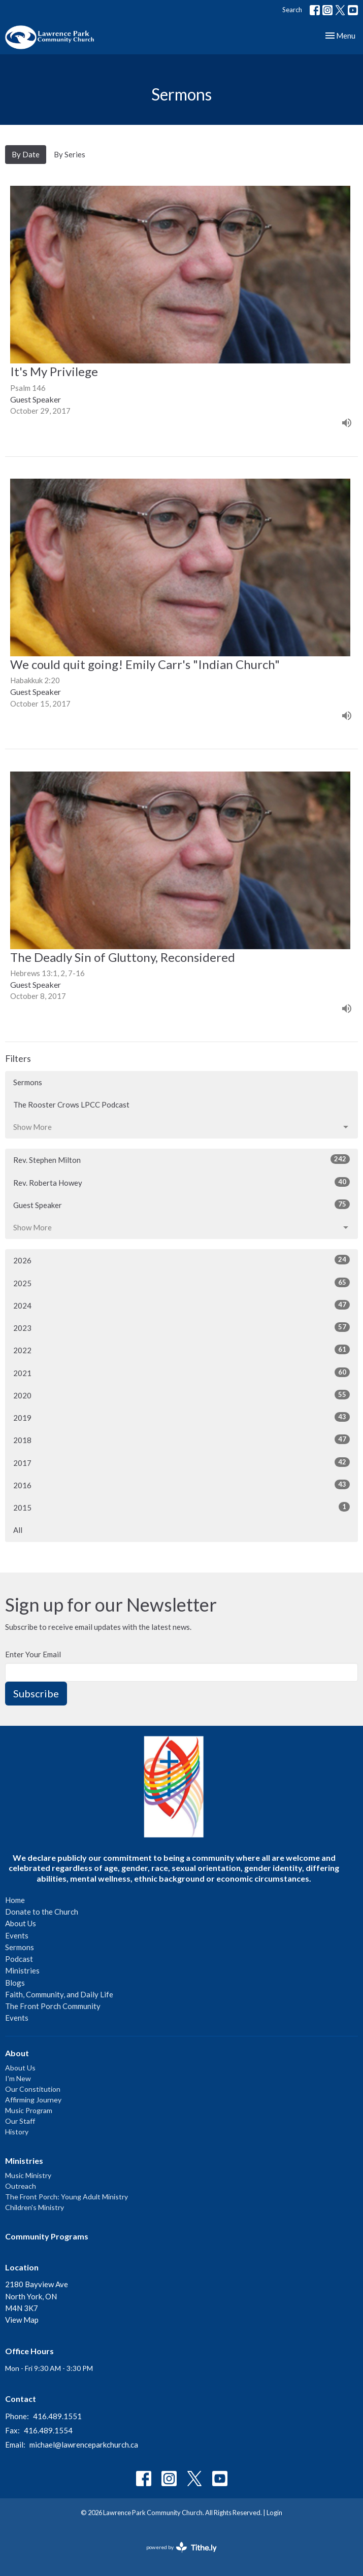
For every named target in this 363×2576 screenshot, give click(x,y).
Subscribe (36, 1693)
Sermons (27, 1082)
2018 (181, 1439)
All (17, 1529)
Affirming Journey (33, 2099)
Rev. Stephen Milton (181, 1159)
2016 (181, 1485)
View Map (22, 2319)
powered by (181, 2547)
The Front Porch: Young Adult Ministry (66, 2196)
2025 (181, 1283)
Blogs (15, 1982)
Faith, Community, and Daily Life (59, 1994)
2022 (181, 1350)
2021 (181, 1372)
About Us (20, 1923)
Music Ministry (28, 2175)
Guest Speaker (181, 1204)
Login (274, 2512)
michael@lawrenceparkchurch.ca (83, 2444)
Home (15, 1899)
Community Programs (46, 2236)
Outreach (20, 2186)
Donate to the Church (41, 1911)
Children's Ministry (34, 2207)
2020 (181, 1395)
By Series (69, 154)
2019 (181, 1417)
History (16, 2131)
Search (292, 10)
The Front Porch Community (53, 2006)
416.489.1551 (57, 2416)
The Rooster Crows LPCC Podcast (71, 1104)
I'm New (18, 2078)
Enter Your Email (33, 1654)
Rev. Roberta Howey (181, 1182)
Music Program (28, 2110)
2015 (181, 1507)
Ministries (22, 1970)
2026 (181, 1260)
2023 (181, 1327)
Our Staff (20, 2121)
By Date (26, 154)
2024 (181, 1305)
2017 (181, 1462)
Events (16, 1935)
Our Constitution (32, 2089)
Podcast (19, 1958)
